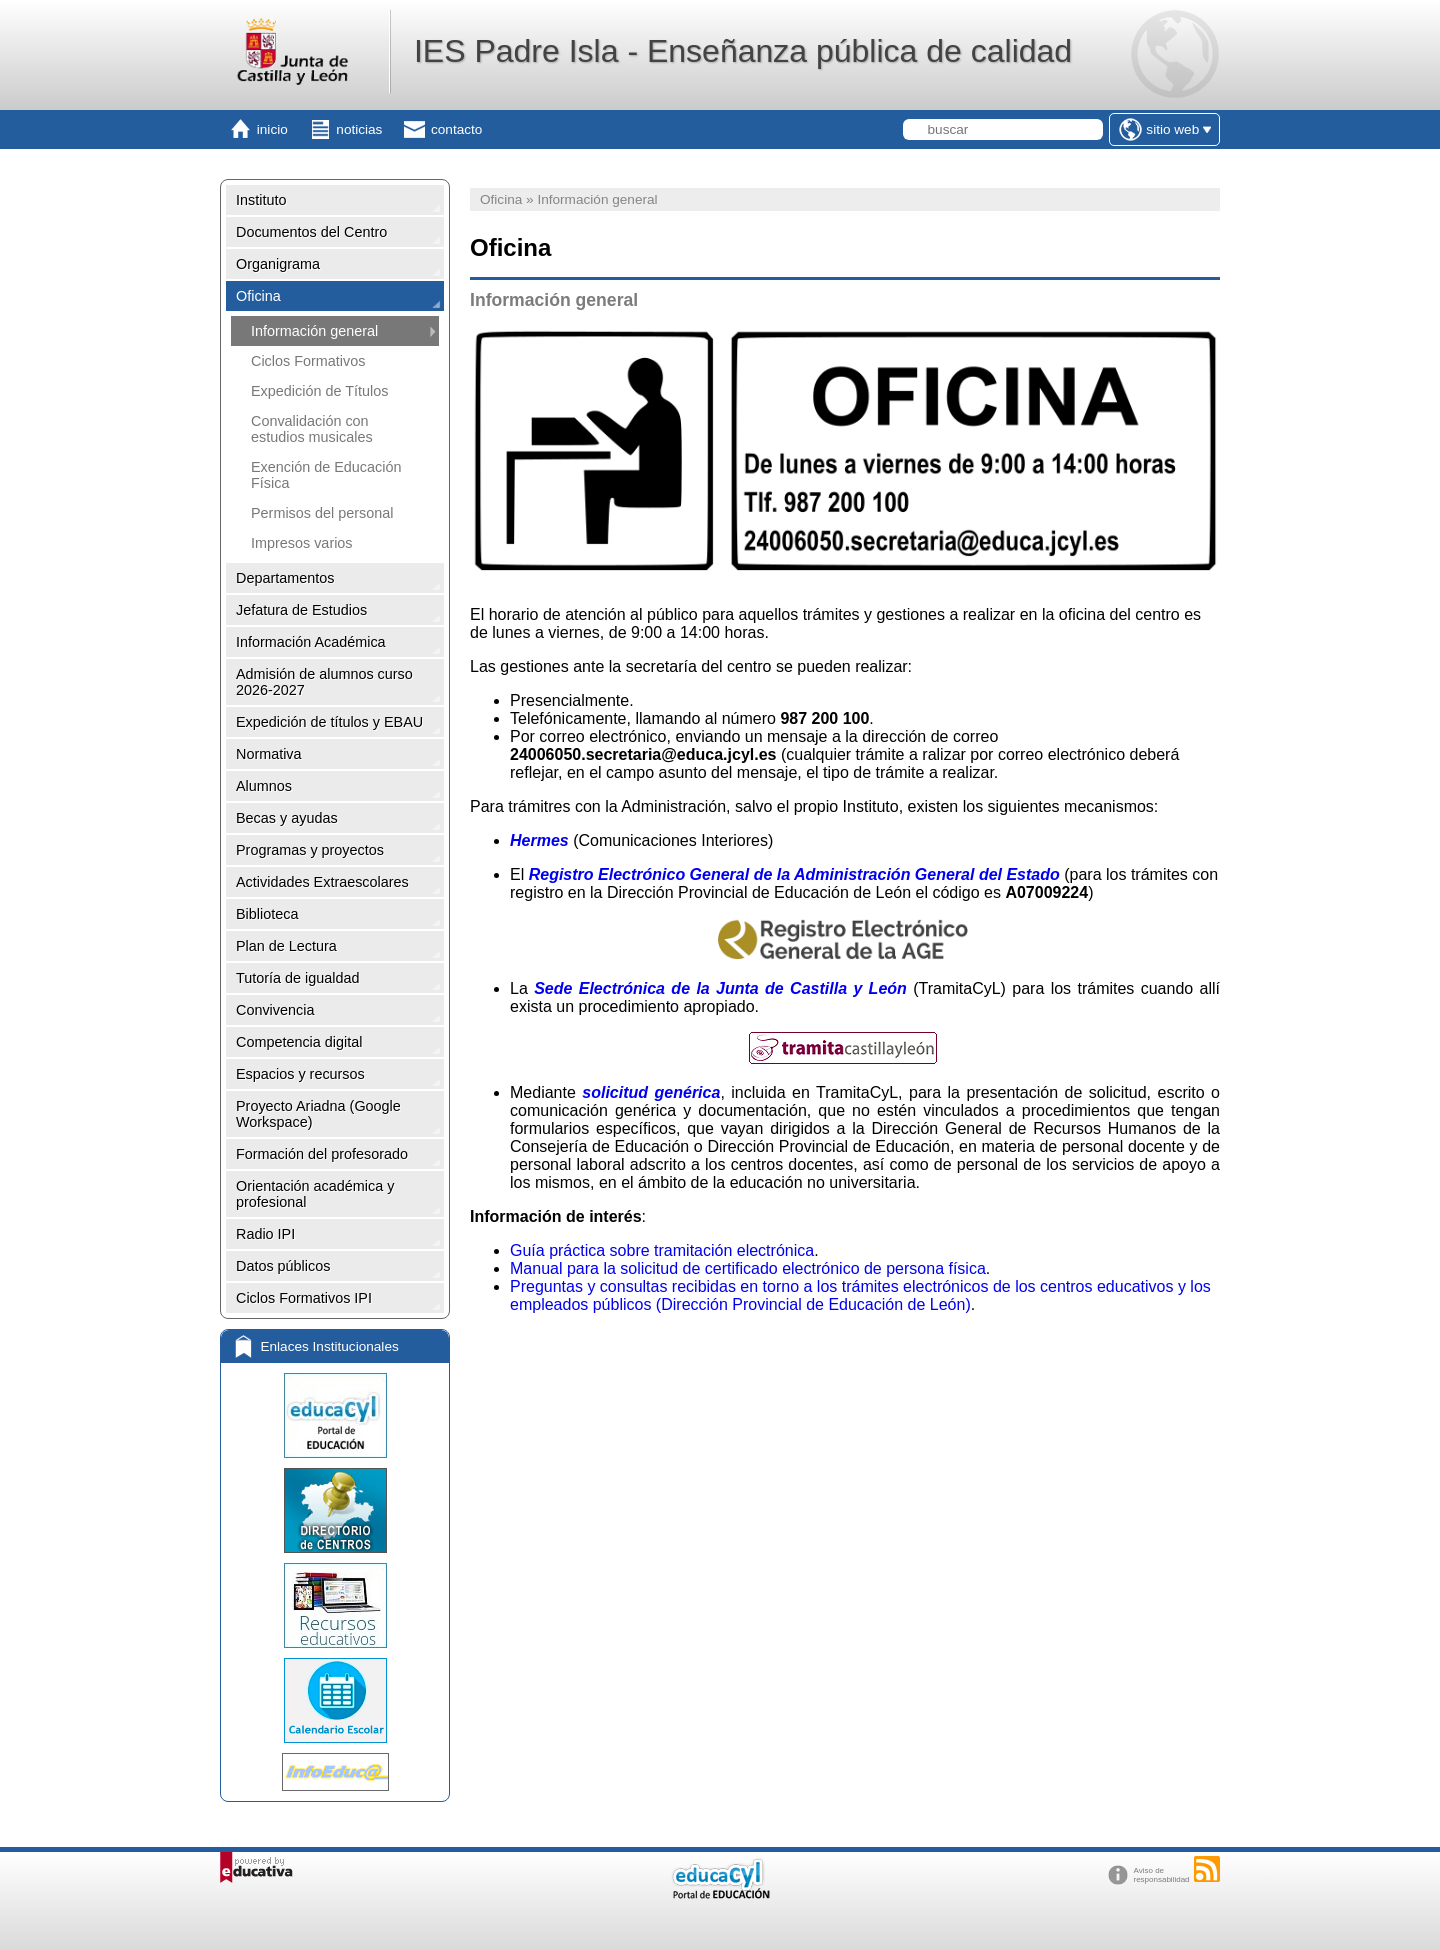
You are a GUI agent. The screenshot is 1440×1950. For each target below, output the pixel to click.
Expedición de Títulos (319, 391)
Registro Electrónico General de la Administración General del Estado (794, 874)
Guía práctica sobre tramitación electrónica (662, 1250)
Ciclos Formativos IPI (304, 1298)
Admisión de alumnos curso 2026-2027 (324, 682)
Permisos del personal (322, 513)
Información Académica (311, 642)
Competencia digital (299, 1042)
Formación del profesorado (322, 1154)
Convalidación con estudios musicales (312, 429)
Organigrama (278, 264)
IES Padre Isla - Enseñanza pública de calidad (743, 51)
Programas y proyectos (310, 850)
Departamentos (285, 578)
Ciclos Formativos (308, 361)
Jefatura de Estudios (301, 610)
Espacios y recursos (300, 1074)
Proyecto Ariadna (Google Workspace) (318, 1114)
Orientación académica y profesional (315, 1194)
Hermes (539, 840)
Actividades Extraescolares (322, 882)
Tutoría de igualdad (297, 978)
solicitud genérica (651, 1092)
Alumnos (264, 786)
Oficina (258, 296)
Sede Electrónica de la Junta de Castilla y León (720, 988)
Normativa (269, 754)
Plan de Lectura (286, 946)
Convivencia (275, 1010)
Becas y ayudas (287, 818)
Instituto (261, 200)
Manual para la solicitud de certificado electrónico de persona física (748, 1268)
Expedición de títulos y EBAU (329, 722)
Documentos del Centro (311, 232)
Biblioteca (267, 914)
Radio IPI (265, 1234)
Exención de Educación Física (326, 475)
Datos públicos (283, 1266)
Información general (314, 331)
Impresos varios (302, 543)
